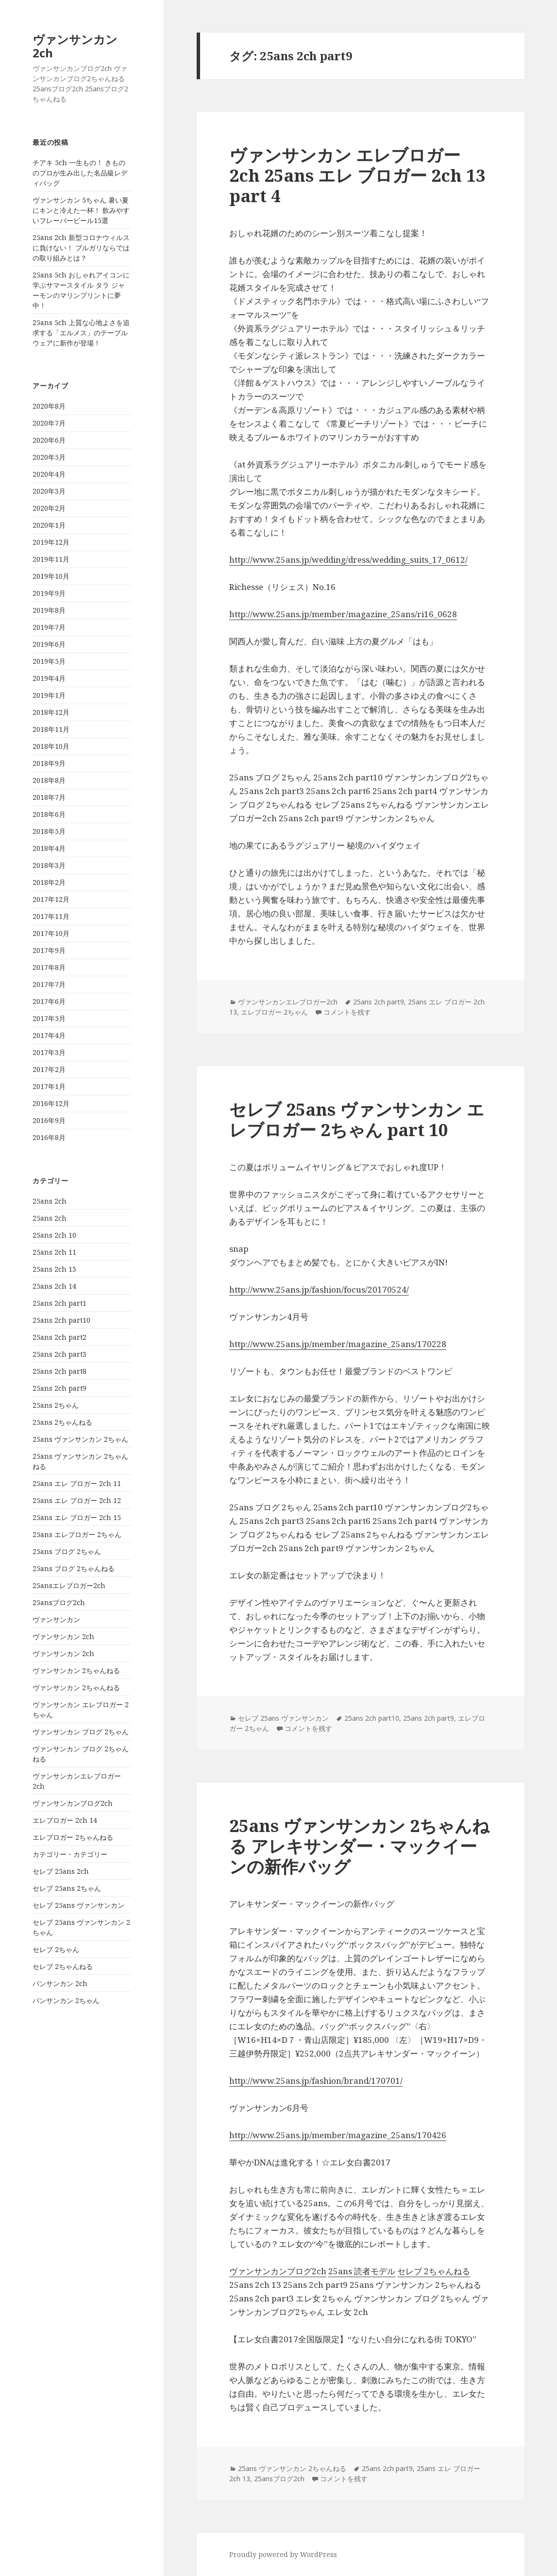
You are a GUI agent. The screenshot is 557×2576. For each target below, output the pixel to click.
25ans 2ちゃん (56, 1405)
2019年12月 (51, 542)
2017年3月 (49, 1052)
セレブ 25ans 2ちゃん (67, 1888)
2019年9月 (49, 593)
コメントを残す (347, 1012)
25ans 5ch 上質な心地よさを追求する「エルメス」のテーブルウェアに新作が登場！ (81, 332)
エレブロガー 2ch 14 (65, 1820)
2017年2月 (49, 1069)
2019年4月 (49, 678)
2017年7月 (49, 984)
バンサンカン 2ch (60, 1983)
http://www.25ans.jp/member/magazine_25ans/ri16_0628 (343, 614)
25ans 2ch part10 (61, 1320)
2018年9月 (49, 763)
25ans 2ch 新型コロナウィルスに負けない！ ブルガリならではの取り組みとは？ (81, 247)
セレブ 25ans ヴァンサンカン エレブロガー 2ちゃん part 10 (356, 1119)
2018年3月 (49, 865)
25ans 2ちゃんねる (62, 1422)
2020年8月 (49, 406)
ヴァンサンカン (56, 1619)
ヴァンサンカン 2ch (75, 46)
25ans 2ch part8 (59, 1371)
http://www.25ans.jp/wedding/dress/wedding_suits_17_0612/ (348, 559)
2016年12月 (51, 1103)
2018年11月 (51, 729)
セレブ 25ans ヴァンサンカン (78, 1905)
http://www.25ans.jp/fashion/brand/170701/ (316, 2080)
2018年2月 (49, 882)
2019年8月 (49, 610)
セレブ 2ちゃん (56, 1949)
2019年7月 (49, 627)
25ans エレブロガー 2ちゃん (77, 1534)
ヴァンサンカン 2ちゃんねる (76, 1670)
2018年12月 (51, 712)
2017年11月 (51, 916)
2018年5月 (49, 831)
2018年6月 (49, 814)
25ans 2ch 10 (54, 1235)
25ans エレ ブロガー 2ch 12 (77, 1500)
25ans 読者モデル (361, 2271)
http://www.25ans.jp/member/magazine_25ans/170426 (337, 2135)
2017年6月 (49, 1001)
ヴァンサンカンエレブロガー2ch (288, 1001)
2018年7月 (49, 797)
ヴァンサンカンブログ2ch (73, 1803)
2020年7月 (49, 423)
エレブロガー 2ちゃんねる (73, 1837)
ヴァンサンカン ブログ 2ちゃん (81, 1731)
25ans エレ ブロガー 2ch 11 (77, 1483)
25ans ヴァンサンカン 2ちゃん (80, 1439)
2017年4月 (49, 1035)
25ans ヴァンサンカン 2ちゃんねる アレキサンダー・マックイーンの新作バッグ (359, 1846)
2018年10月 (51, 746)
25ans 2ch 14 (54, 1286)
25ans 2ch (50, 1201)
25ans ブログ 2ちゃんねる (74, 1568)
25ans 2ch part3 (59, 1354)
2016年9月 (49, 1120)
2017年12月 (51, 899)
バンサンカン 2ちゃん (66, 2000)
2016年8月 (49, 1137)
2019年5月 (49, 661)
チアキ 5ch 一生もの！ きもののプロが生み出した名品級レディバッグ (80, 173)
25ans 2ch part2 (59, 1337)
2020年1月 (49, 525)
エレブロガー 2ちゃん (274, 1012)
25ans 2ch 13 (54, 1269)
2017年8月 (49, 967)
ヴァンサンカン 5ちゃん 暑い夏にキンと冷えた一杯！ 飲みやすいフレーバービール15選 (81, 210)
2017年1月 (49, 1086)
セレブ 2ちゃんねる (63, 1966)
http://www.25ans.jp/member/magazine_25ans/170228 (337, 1343)
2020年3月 (49, 491)
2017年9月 (49, 950)
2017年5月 (49, 1018)
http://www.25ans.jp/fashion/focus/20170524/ (319, 1289)
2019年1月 (49, 695)
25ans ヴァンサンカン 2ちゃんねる (292, 2468)
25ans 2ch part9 (59, 1388)
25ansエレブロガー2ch (69, 1585)
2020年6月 (49, 440)
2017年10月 (51, 933)
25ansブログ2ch (59, 1602)
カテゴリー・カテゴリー (70, 1854)
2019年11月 (51, 559)
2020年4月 (49, 474)
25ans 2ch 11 (54, 1252)
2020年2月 (49, 508)
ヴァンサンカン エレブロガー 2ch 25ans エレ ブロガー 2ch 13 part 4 (357, 175)
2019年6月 (49, 644)
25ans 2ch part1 (59, 1303)
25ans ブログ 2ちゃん (67, 1551)
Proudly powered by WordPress (283, 2554)
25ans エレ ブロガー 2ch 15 (77, 1517)
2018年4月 (49, 848)
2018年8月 (49, 780)
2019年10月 (51, 576)
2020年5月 (49, 457)
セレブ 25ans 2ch (61, 1871)
